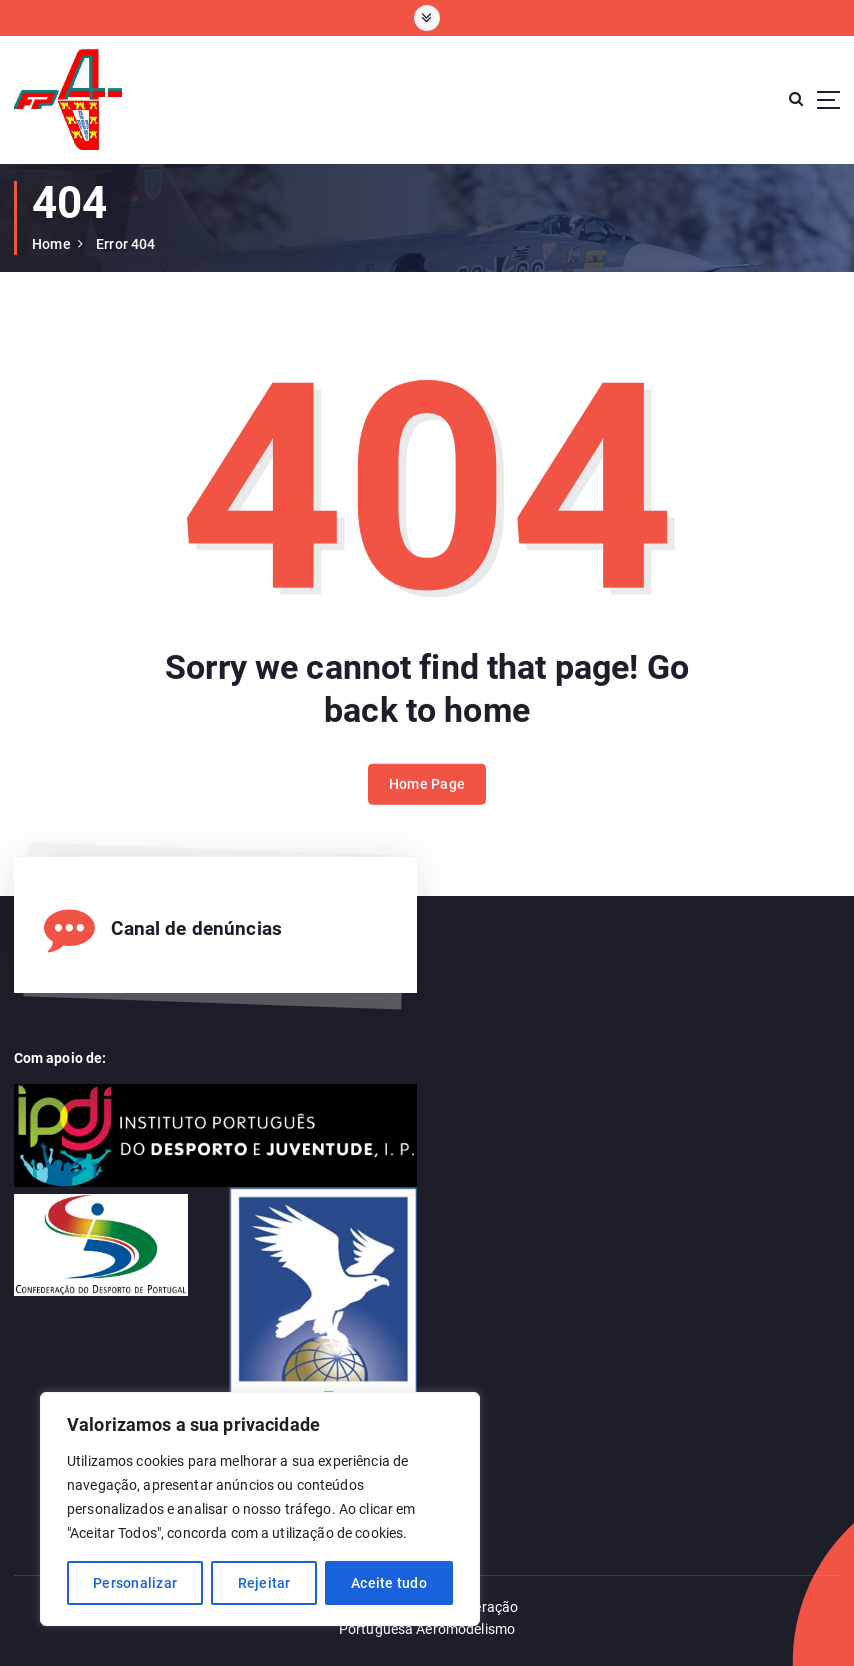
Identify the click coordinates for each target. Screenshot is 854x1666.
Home (51, 244)
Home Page (427, 797)
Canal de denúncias (196, 929)
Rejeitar (264, 1583)
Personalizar (135, 1583)
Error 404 (125, 244)
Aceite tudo (389, 1583)
